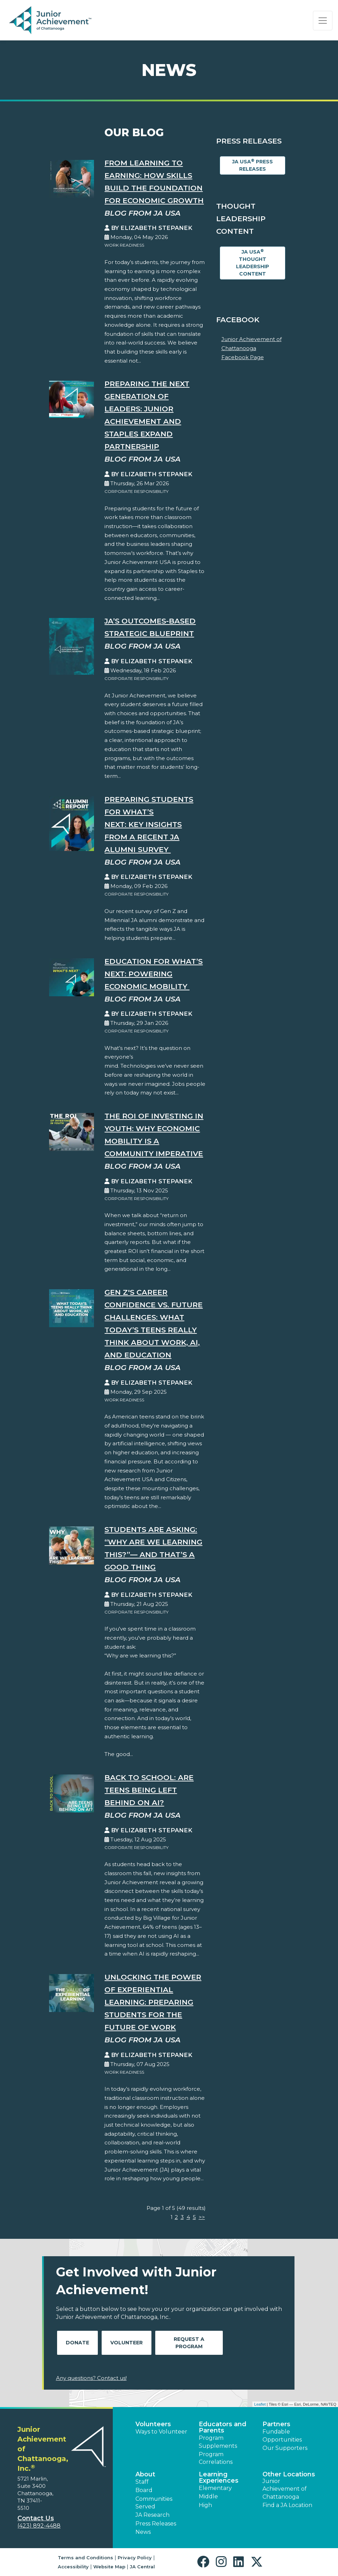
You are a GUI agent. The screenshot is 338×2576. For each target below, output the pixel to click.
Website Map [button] (109, 2566)
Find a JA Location (287, 2505)
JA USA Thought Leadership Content (252, 262)
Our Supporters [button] (284, 2448)
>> (202, 2217)
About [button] (145, 2474)
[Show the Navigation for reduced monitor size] (322, 20)
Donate (77, 2342)
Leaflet (260, 2404)
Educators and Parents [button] (222, 2427)
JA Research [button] (152, 2515)
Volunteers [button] (153, 2424)
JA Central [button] (142, 2566)
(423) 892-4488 (39, 2525)
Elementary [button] (215, 2488)
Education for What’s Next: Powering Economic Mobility (153, 974)
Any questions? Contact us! (91, 2378)
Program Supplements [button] (218, 2442)
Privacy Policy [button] (135, 2557)
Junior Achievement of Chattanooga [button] (284, 2489)
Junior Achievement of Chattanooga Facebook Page (251, 348)
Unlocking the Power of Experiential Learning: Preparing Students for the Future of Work (152, 2002)
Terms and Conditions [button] (85, 2557)
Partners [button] (276, 2424)
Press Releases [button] (155, 2523)
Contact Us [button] (35, 2518)
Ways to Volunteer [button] (161, 2431)
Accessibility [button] (73, 2566)
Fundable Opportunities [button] (282, 2435)
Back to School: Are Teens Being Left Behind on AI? (149, 1790)
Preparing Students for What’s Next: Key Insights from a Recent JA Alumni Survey (148, 824)
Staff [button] (142, 2481)
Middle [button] (208, 2496)
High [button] (205, 2505)
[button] (205, 2561)
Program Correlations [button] (216, 2458)
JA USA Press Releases (252, 165)
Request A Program (189, 2343)
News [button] (143, 2532)
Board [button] (143, 2490)
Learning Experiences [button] (218, 2477)
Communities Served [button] (153, 2503)
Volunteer (126, 2342)
